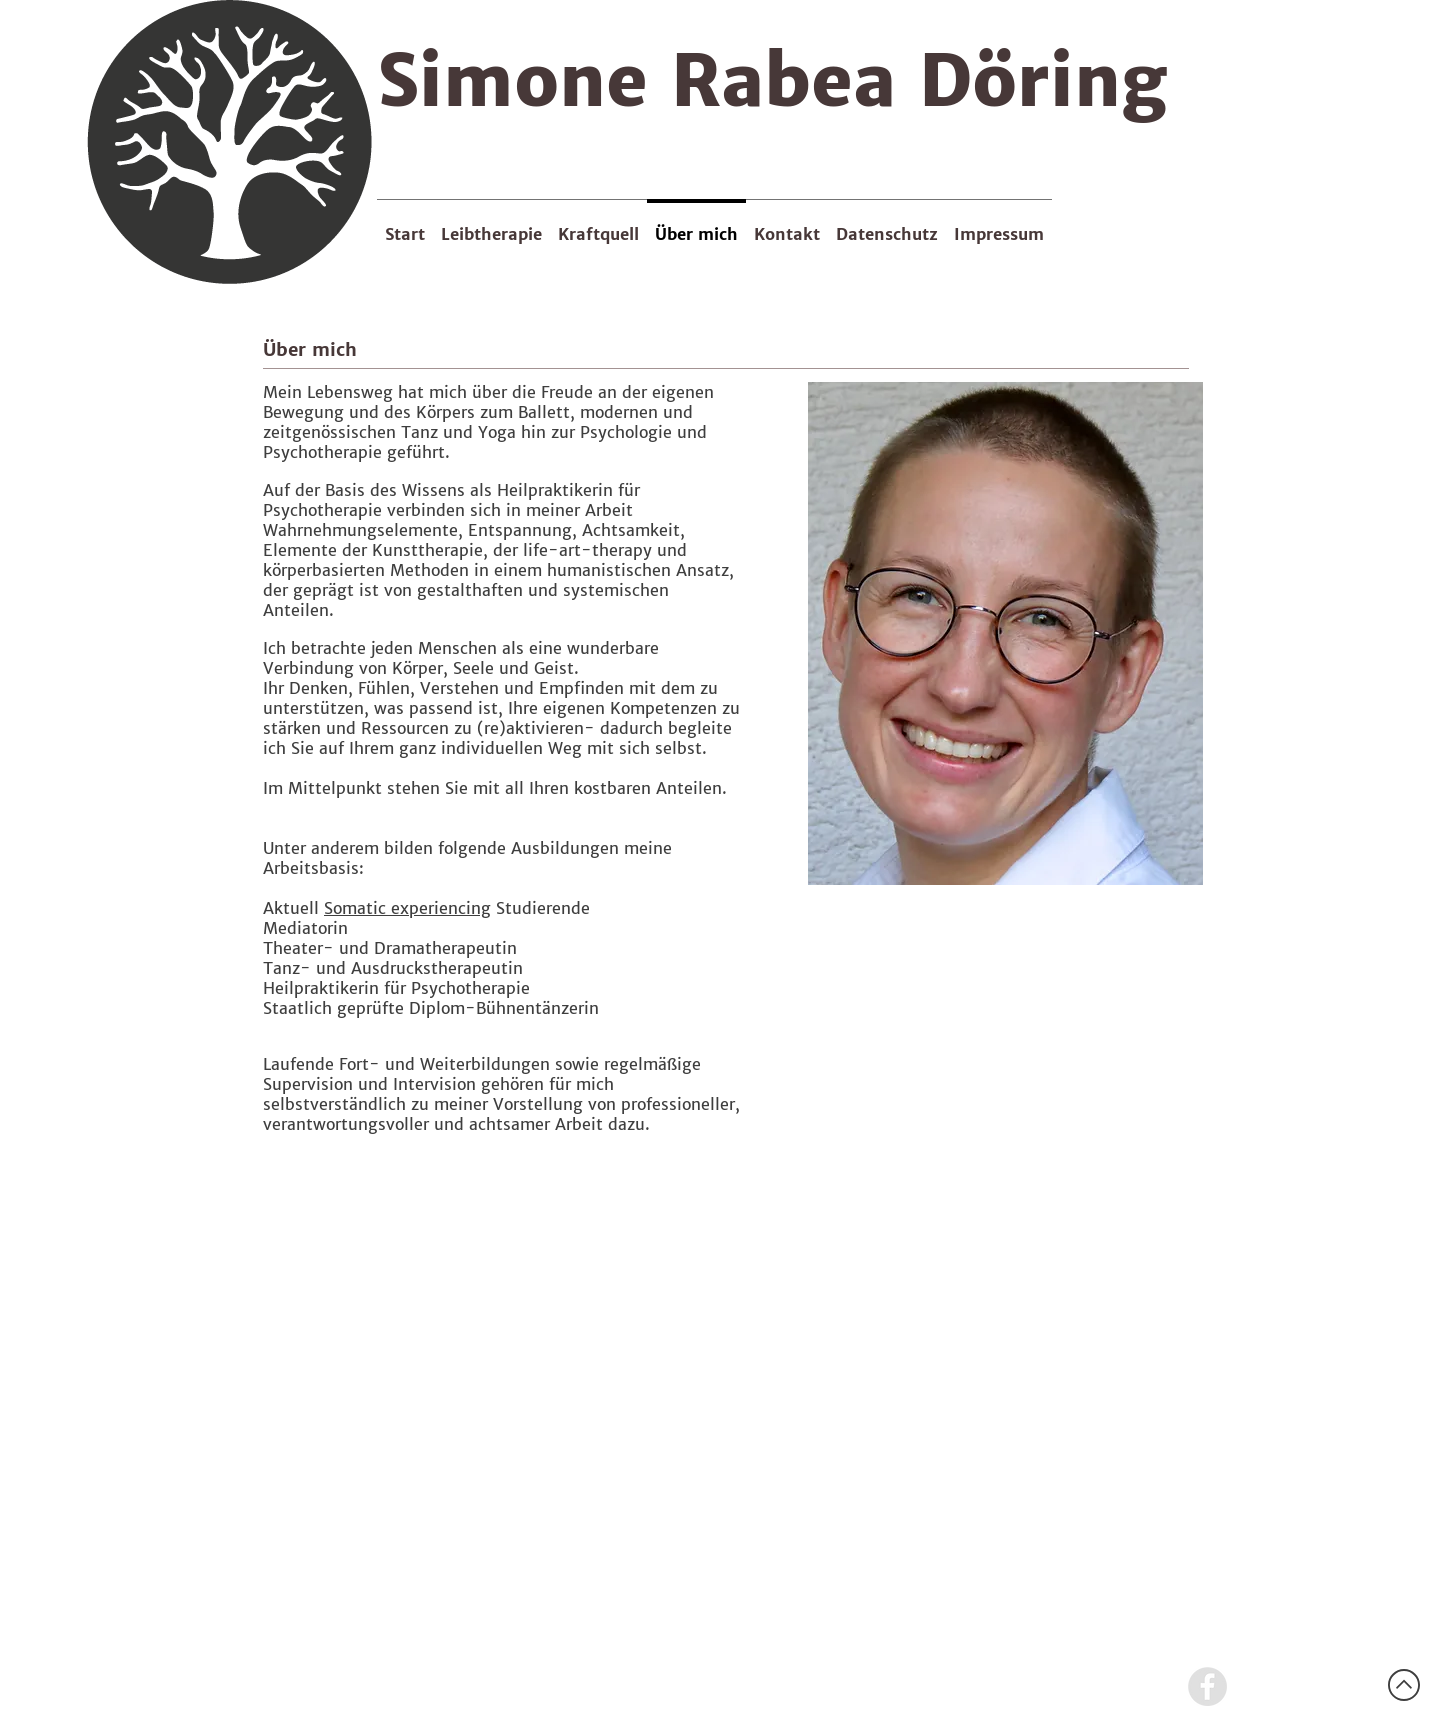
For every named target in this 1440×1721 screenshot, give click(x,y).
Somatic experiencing (407, 908)
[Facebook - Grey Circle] (1207, 1686)
